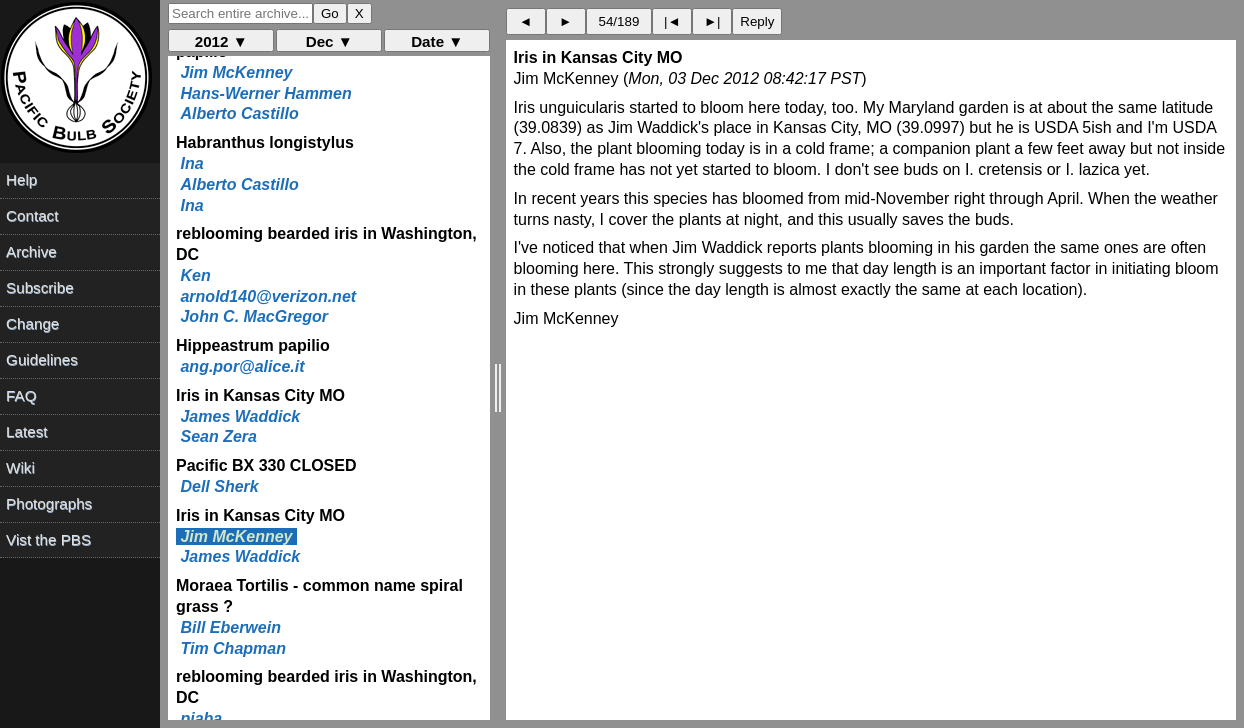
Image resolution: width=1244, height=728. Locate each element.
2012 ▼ (221, 41)
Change (32, 323)
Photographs (49, 503)
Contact (32, 215)
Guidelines (42, 359)
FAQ (21, 395)
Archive (31, 251)
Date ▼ (437, 41)
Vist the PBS (48, 539)
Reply (757, 21)
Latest (26, 431)
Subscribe (40, 287)
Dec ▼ (329, 41)
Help (21, 179)
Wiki (20, 467)
